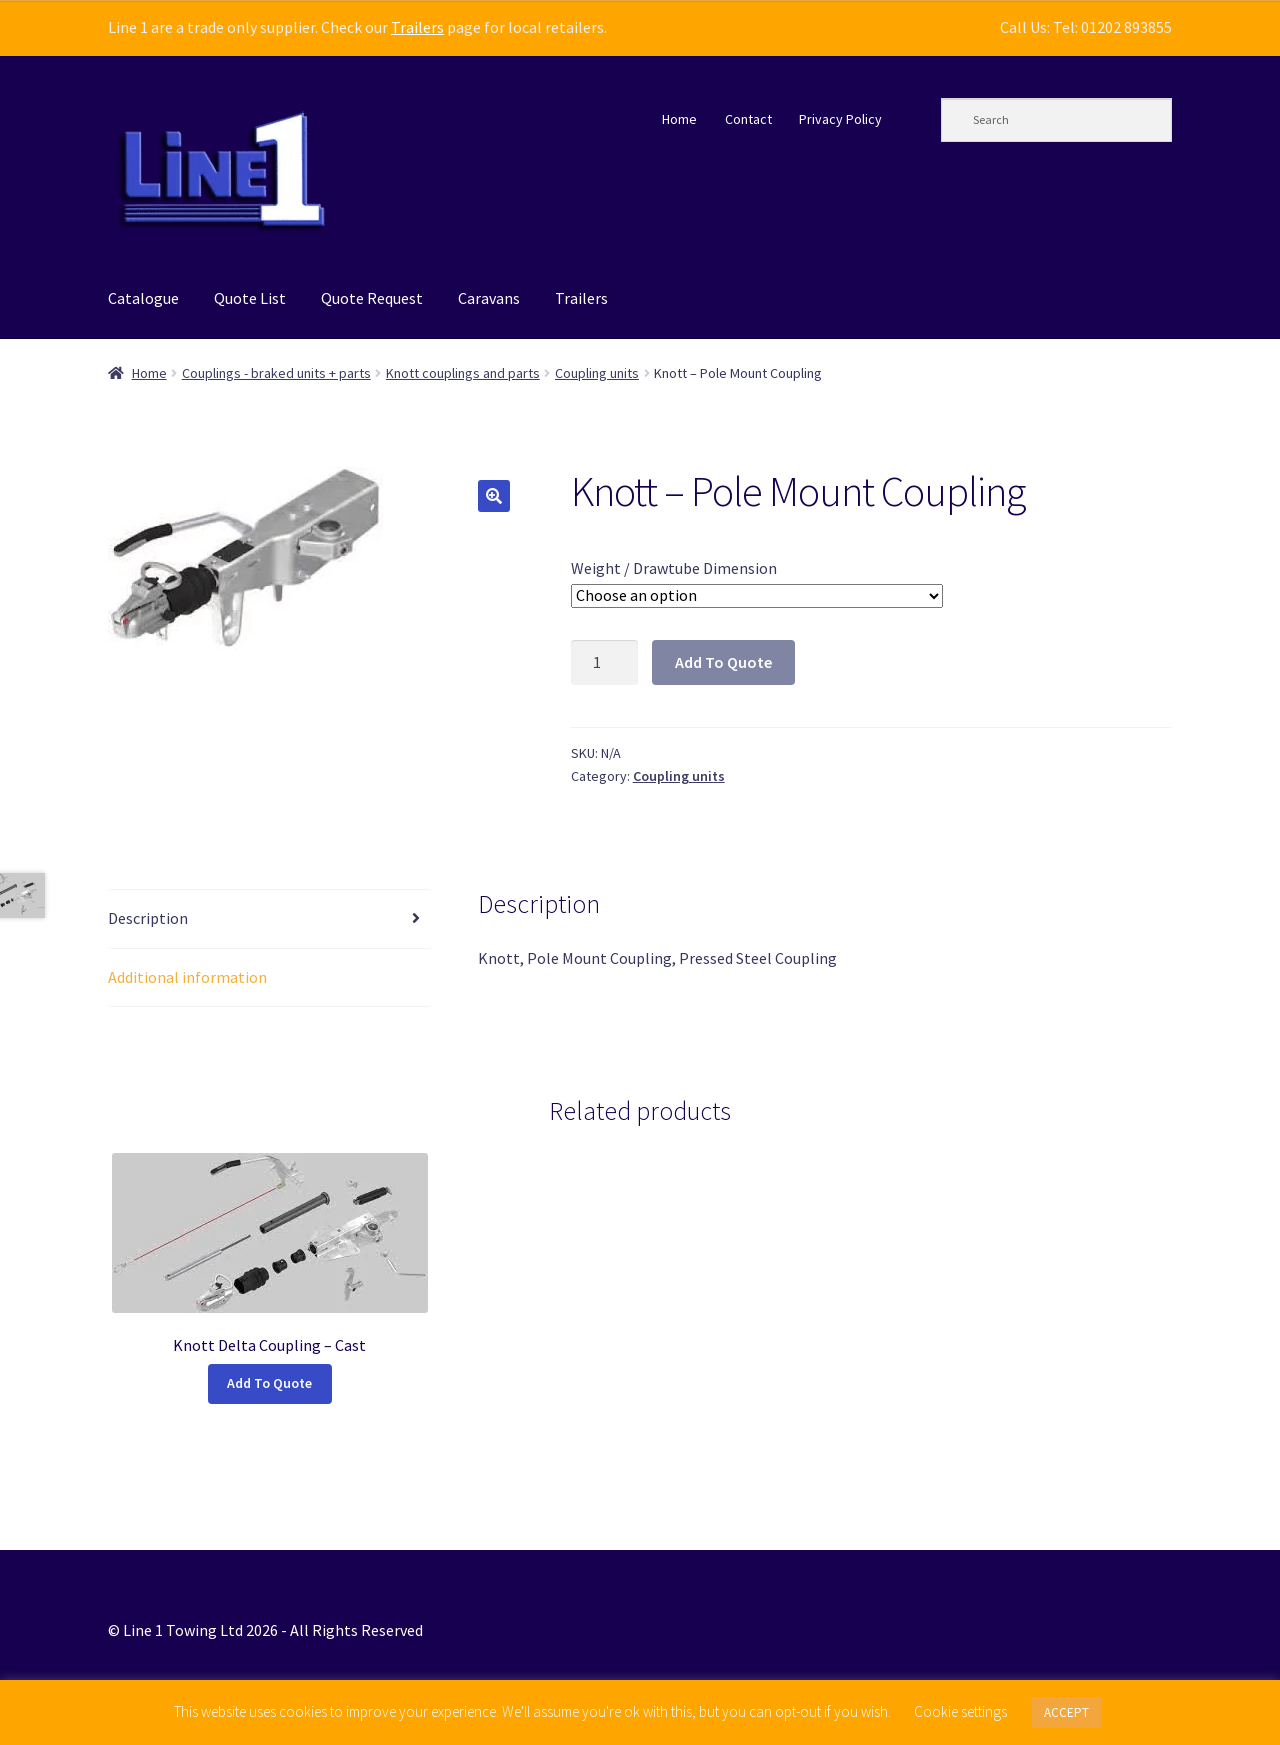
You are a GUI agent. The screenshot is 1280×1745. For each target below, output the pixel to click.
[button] (494, 496)
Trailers (417, 27)
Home (679, 119)
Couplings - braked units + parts (276, 373)
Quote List (250, 298)
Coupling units (597, 373)
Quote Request (372, 298)
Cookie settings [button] (960, 1711)
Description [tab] (148, 918)
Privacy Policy (840, 119)
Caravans (489, 298)
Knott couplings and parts (463, 373)
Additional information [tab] (187, 977)
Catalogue (143, 298)
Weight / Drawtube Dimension (674, 568)
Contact (748, 119)
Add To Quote (723, 662)
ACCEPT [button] (1066, 1712)
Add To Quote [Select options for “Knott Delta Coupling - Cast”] (269, 1383)
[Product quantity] (605, 663)
